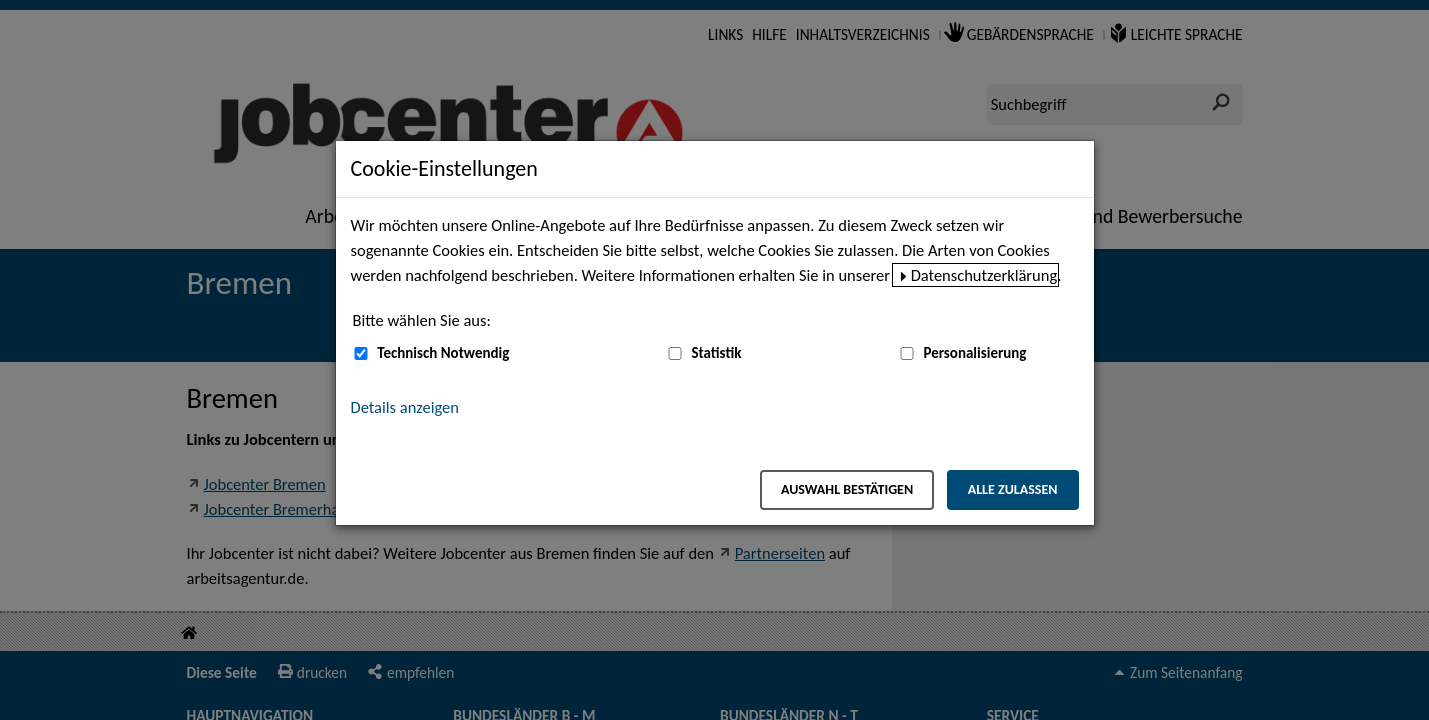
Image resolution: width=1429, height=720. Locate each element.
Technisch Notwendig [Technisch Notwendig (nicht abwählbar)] (443, 353)
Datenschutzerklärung (984, 275)
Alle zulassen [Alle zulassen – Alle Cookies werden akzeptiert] (1013, 489)
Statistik (716, 353)
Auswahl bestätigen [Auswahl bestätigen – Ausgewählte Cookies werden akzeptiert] (847, 489)
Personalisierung (974, 353)
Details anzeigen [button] (405, 407)
